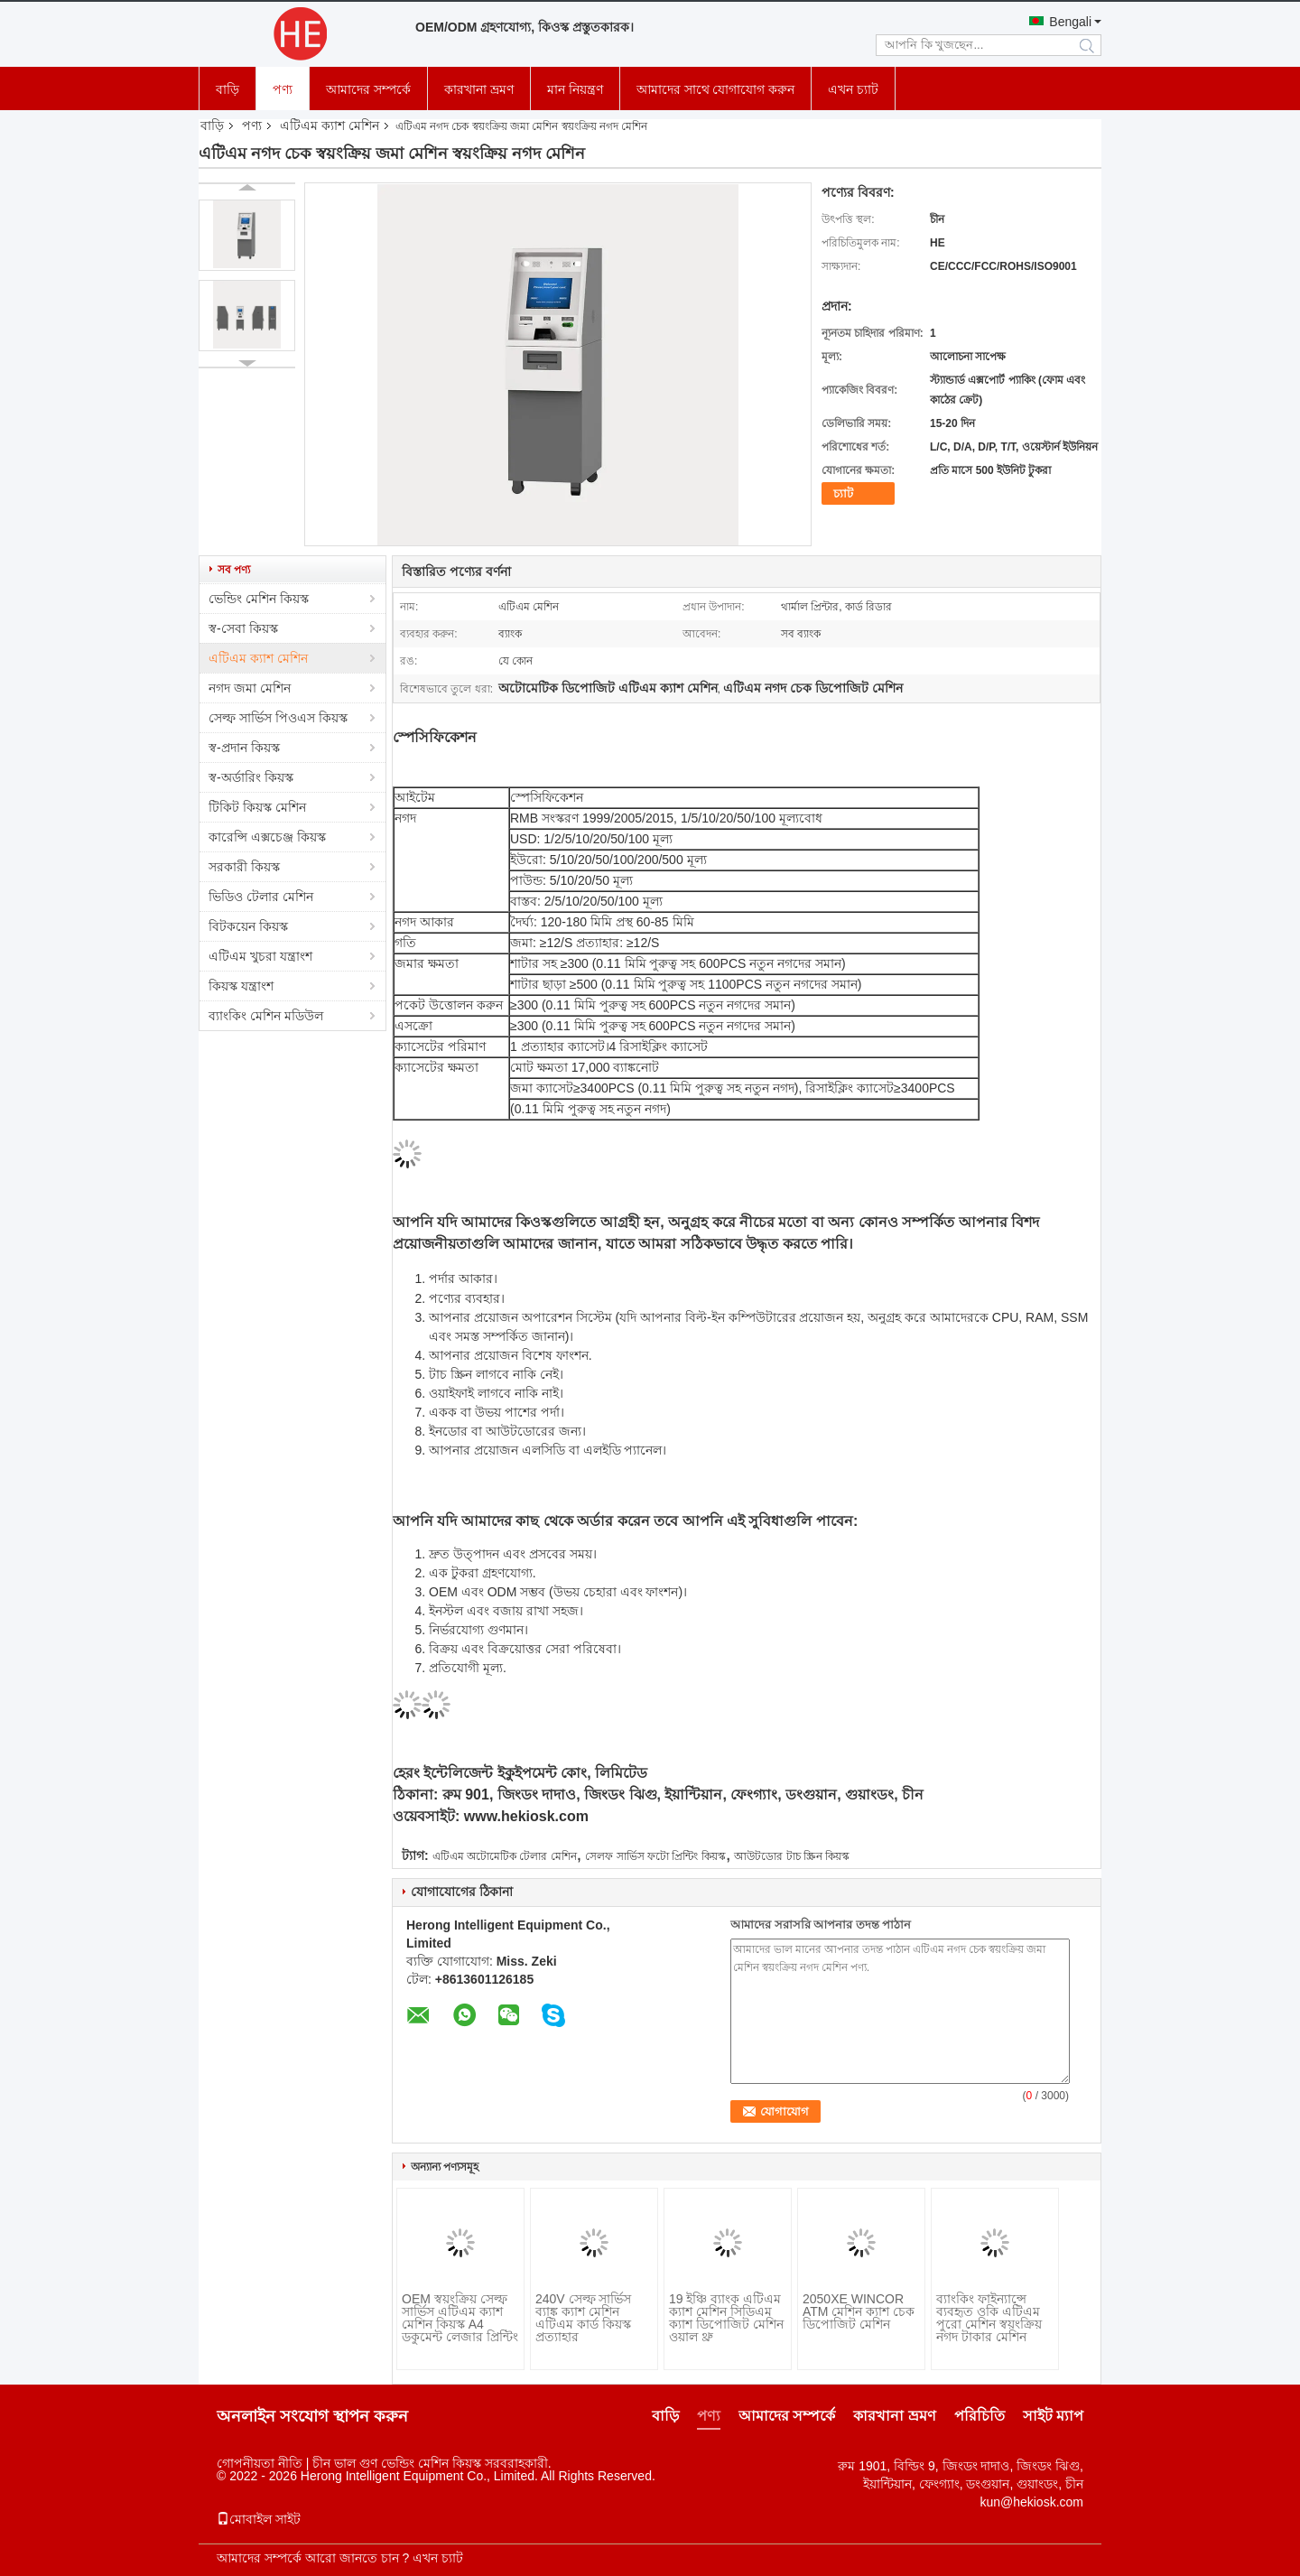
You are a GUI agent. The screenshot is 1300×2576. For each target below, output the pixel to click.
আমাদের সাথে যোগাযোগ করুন (715, 89)
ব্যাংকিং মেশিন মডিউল (266, 1016)
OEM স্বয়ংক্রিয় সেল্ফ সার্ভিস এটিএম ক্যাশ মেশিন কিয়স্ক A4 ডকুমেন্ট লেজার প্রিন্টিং (460, 2317)
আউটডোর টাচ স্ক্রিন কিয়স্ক (792, 1856)
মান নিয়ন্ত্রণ (575, 89)
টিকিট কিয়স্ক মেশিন (257, 807)
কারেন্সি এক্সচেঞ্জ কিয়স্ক (267, 837)
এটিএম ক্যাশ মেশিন (329, 125)
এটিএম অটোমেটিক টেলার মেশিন (504, 1856)
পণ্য (282, 89)
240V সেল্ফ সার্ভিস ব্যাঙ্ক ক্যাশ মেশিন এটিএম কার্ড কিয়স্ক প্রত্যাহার (583, 2317)
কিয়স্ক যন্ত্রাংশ (241, 986)
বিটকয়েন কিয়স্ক (248, 926)
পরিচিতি (979, 2415)
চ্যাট (843, 493)
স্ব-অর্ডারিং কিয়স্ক (251, 777)
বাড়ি (227, 89)
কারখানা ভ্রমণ (479, 89)
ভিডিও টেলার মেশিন (261, 896)
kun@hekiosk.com (1031, 2502)
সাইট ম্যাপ (1053, 2415)
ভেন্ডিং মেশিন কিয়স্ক (259, 598)
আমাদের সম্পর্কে (368, 89)
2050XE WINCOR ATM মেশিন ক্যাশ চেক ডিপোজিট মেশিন (859, 2311)
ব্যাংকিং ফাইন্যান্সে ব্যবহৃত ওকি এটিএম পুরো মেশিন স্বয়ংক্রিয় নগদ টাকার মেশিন (989, 2317)
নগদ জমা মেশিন (250, 688)
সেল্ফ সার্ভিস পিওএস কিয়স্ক (278, 718)
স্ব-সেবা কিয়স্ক (243, 628)
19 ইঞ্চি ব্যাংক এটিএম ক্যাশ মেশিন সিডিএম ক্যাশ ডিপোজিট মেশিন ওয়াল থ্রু (726, 2317)
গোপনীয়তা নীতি (259, 2463)
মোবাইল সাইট (259, 2519)
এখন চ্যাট (853, 89)
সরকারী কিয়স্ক (244, 867)
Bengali (1070, 21)
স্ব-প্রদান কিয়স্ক (244, 747)
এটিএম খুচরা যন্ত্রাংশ (260, 956)
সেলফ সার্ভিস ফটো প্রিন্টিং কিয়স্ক (655, 1856)
